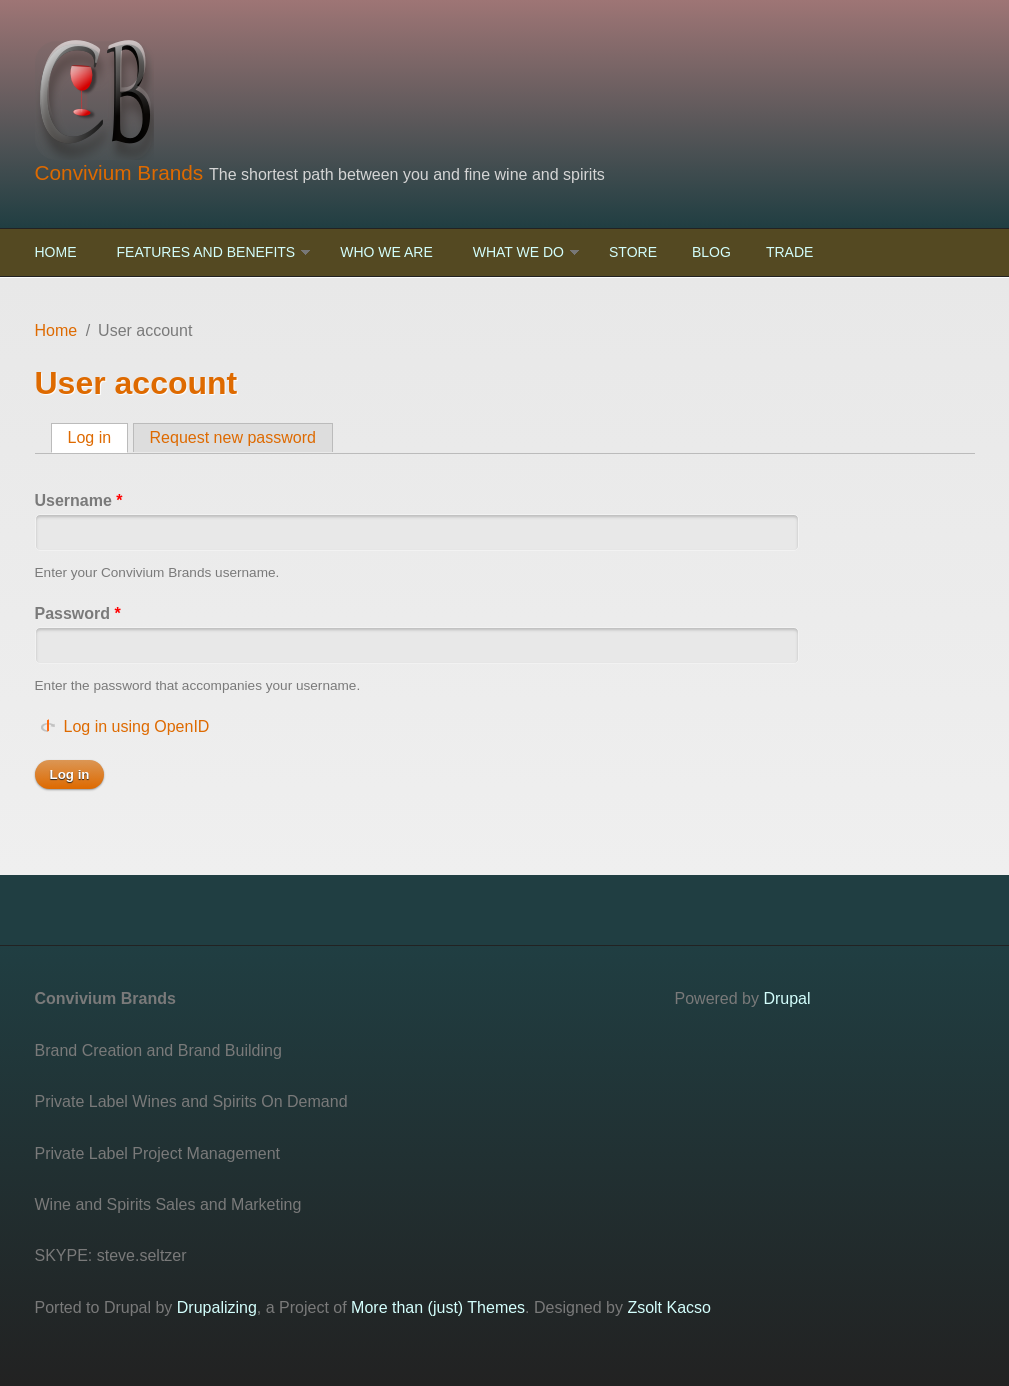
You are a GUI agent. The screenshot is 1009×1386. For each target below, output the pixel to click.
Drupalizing (217, 1307)
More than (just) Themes (438, 1307)
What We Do (518, 252)
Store (633, 252)
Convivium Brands (122, 172)
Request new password (233, 437)
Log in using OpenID (137, 726)
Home (56, 252)
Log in (98, 437)
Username (79, 500)
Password (78, 613)
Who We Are (386, 252)
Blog (711, 252)
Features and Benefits (206, 252)
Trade (789, 252)
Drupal (786, 998)
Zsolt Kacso (669, 1307)
